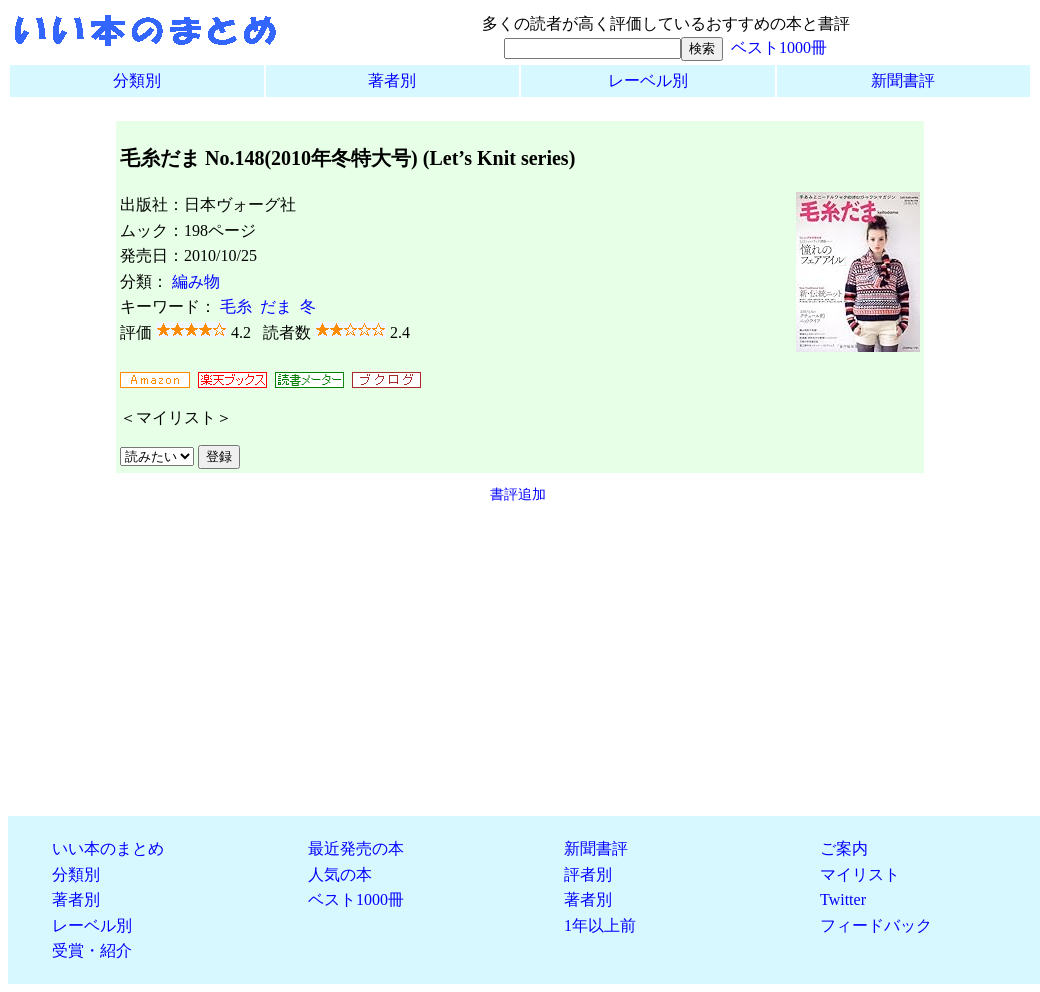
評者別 (588, 874)
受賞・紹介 (92, 950)
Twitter (843, 899)
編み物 (196, 281)
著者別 (392, 80)
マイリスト (860, 874)
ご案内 (844, 848)
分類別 (137, 80)
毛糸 (236, 306)
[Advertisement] (520, 660)
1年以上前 (600, 925)
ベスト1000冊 (779, 47)
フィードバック (876, 925)
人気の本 (340, 874)
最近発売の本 (356, 848)
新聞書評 (903, 80)
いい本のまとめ (108, 848)
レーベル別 (648, 80)
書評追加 (518, 494)
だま (276, 306)
